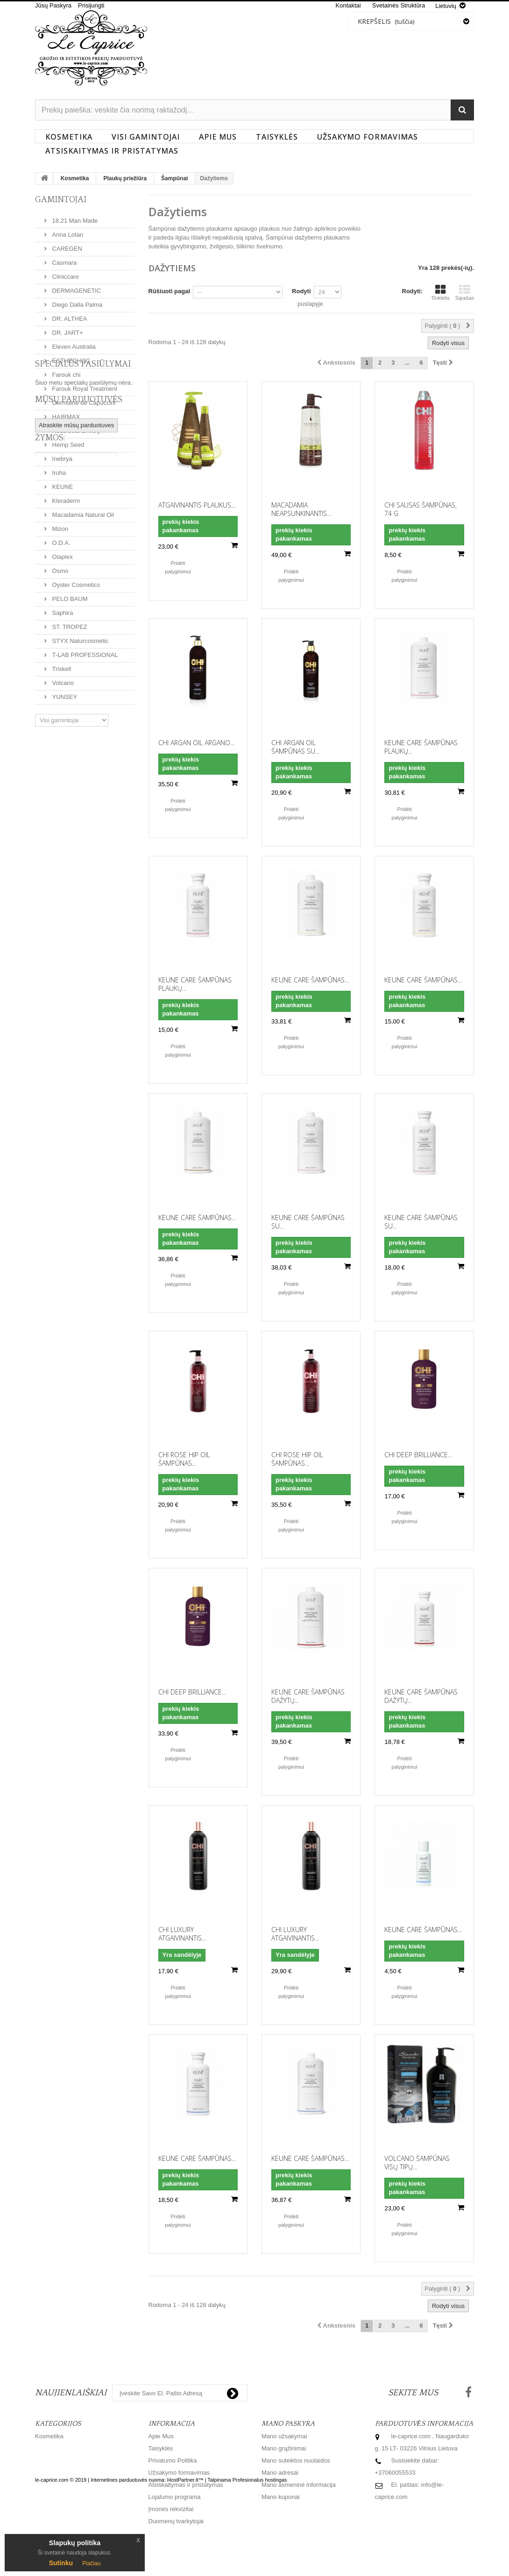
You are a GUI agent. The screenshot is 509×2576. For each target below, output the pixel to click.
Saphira (61, 609)
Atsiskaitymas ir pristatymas (111, 151)
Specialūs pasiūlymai (83, 742)
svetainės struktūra (398, 5)
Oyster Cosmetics (75, 581)
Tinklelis (440, 292)
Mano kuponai (281, 2496)
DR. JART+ (66, 328)
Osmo (59, 567)
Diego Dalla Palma (76, 300)
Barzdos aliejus (90, 856)
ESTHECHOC (70, 356)
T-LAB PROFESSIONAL (84, 651)
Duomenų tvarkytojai (176, 2521)
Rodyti (301, 291)
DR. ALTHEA (68, 314)
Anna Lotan (66, 230)
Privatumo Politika (172, 2460)
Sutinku (61, 2563)
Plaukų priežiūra (125, 178)
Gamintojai (60, 200)
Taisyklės (277, 137)
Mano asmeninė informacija (299, 2484)
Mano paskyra (288, 2424)
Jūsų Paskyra (53, 5)
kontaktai (348, 5)
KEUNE (61, 483)
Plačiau (91, 2563)
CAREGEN (66, 244)
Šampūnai (174, 178)
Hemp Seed (67, 441)
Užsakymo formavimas (367, 137)
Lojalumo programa (174, 2496)
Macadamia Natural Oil (82, 511)
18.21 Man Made (74, 216)
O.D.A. (60, 539)
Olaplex (61, 553)
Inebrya (61, 455)
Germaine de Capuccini (82, 398)
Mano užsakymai (284, 2436)
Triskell (60, 665)
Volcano (62, 679)
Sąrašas (464, 292)
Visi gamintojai (146, 137)
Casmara (63, 258)
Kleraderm (65, 497)
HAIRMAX (65, 412)
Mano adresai (280, 2472)
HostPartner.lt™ (185, 2552)
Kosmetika (68, 137)
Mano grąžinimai (284, 2448)
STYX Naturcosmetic (79, 637)
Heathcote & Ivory (75, 427)
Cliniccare (64, 272)
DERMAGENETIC (75, 286)
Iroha (58, 469)
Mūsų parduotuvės (78, 784)
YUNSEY (63, 693)
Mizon (59, 525)
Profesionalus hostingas (260, 2552)
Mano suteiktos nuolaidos (296, 2460)
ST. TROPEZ (68, 623)
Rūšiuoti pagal (169, 291)
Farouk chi (65, 370)
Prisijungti (91, 5)
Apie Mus (218, 137)
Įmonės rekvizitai (171, 2508)
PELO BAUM (68, 595)
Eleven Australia (73, 342)
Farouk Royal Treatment (83, 384)
